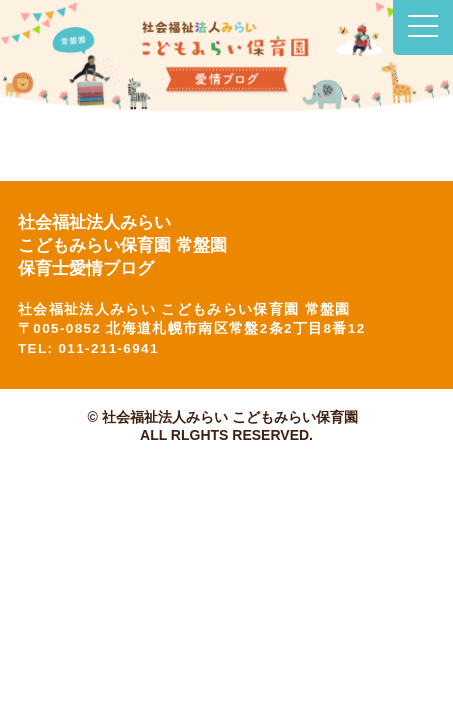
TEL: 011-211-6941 (88, 348)
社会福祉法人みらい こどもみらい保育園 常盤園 (184, 309)
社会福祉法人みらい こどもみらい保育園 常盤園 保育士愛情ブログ (127, 245)
